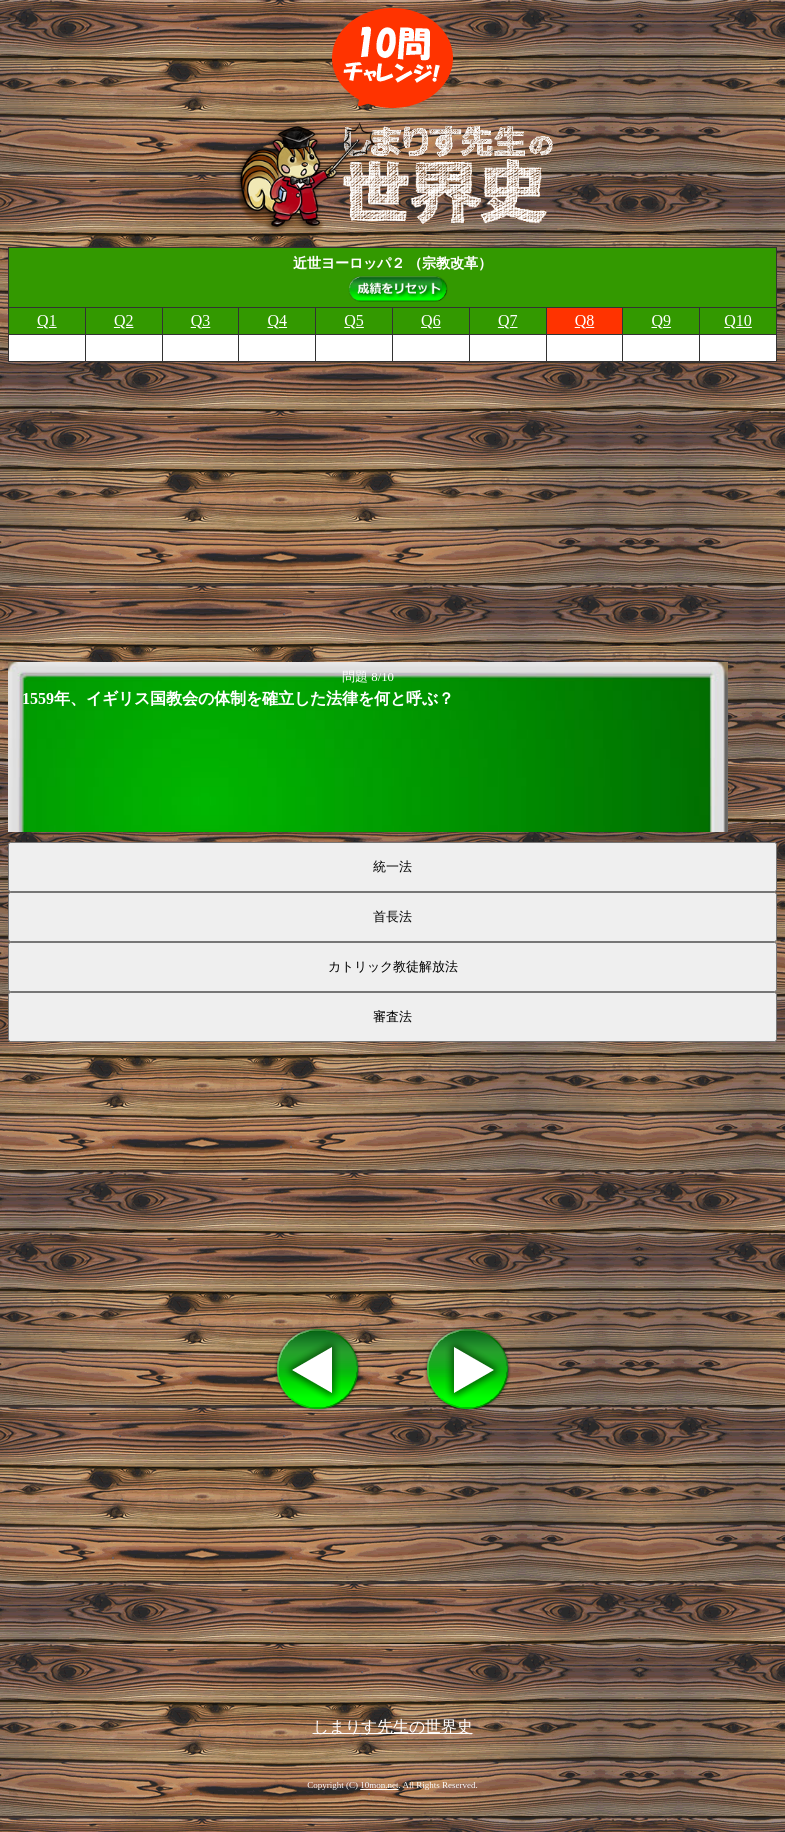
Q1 (47, 320)
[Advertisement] (392, 506)
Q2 (124, 320)
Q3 (201, 320)
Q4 (278, 320)
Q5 (354, 320)
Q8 (585, 320)
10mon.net (379, 1785)
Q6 (431, 320)
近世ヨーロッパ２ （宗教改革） (393, 263)
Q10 (738, 320)
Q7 (508, 320)
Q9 (661, 320)
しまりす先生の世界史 (393, 1726)
